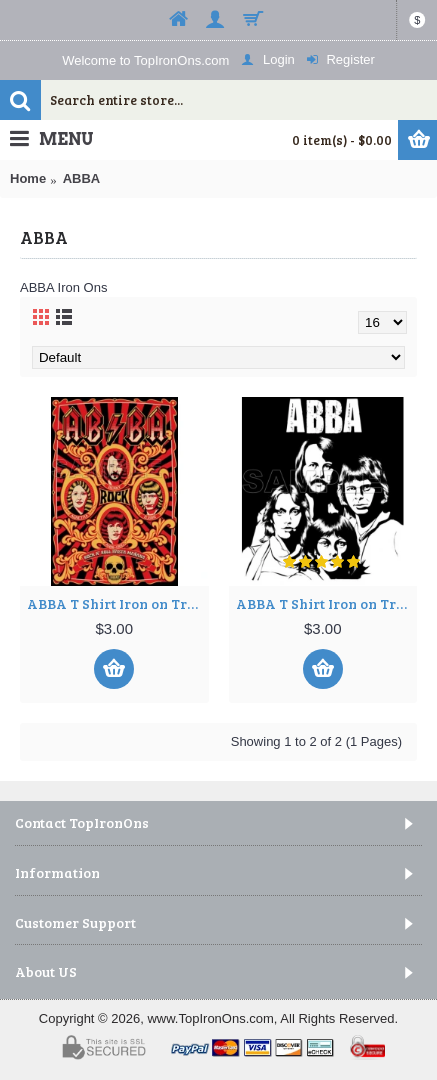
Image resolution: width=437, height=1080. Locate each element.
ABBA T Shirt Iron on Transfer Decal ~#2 (327, 603)
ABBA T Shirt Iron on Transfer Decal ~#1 (118, 603)
